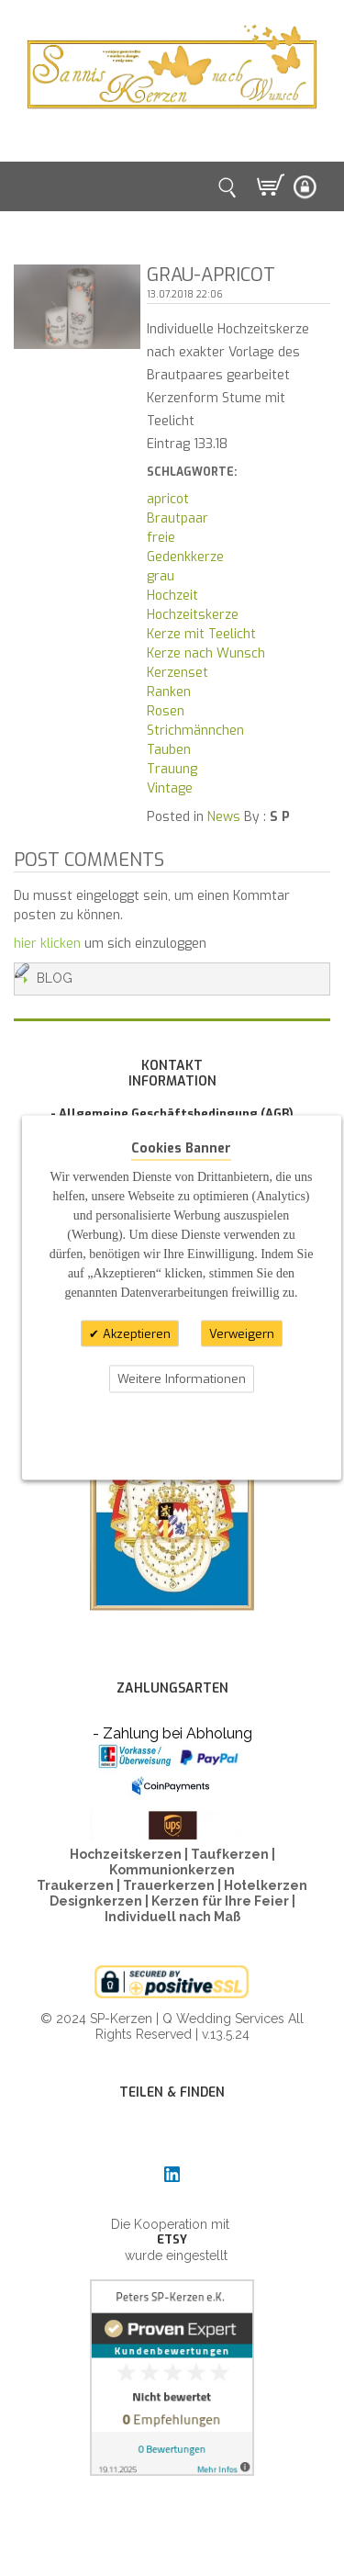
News (223, 817)
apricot (168, 499)
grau (160, 576)
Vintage (170, 788)
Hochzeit (172, 595)
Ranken (169, 692)
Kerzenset (177, 672)
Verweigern (241, 1333)
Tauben (169, 750)
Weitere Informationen (181, 1379)
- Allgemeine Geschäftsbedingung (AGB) (172, 1113)
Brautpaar (177, 518)
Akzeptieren (135, 1333)
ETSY (172, 2239)
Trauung (172, 769)
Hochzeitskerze (193, 615)
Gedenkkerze (185, 557)
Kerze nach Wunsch (206, 653)
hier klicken (47, 943)
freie (161, 537)
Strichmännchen (195, 730)
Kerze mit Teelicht (201, 634)
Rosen (165, 711)
